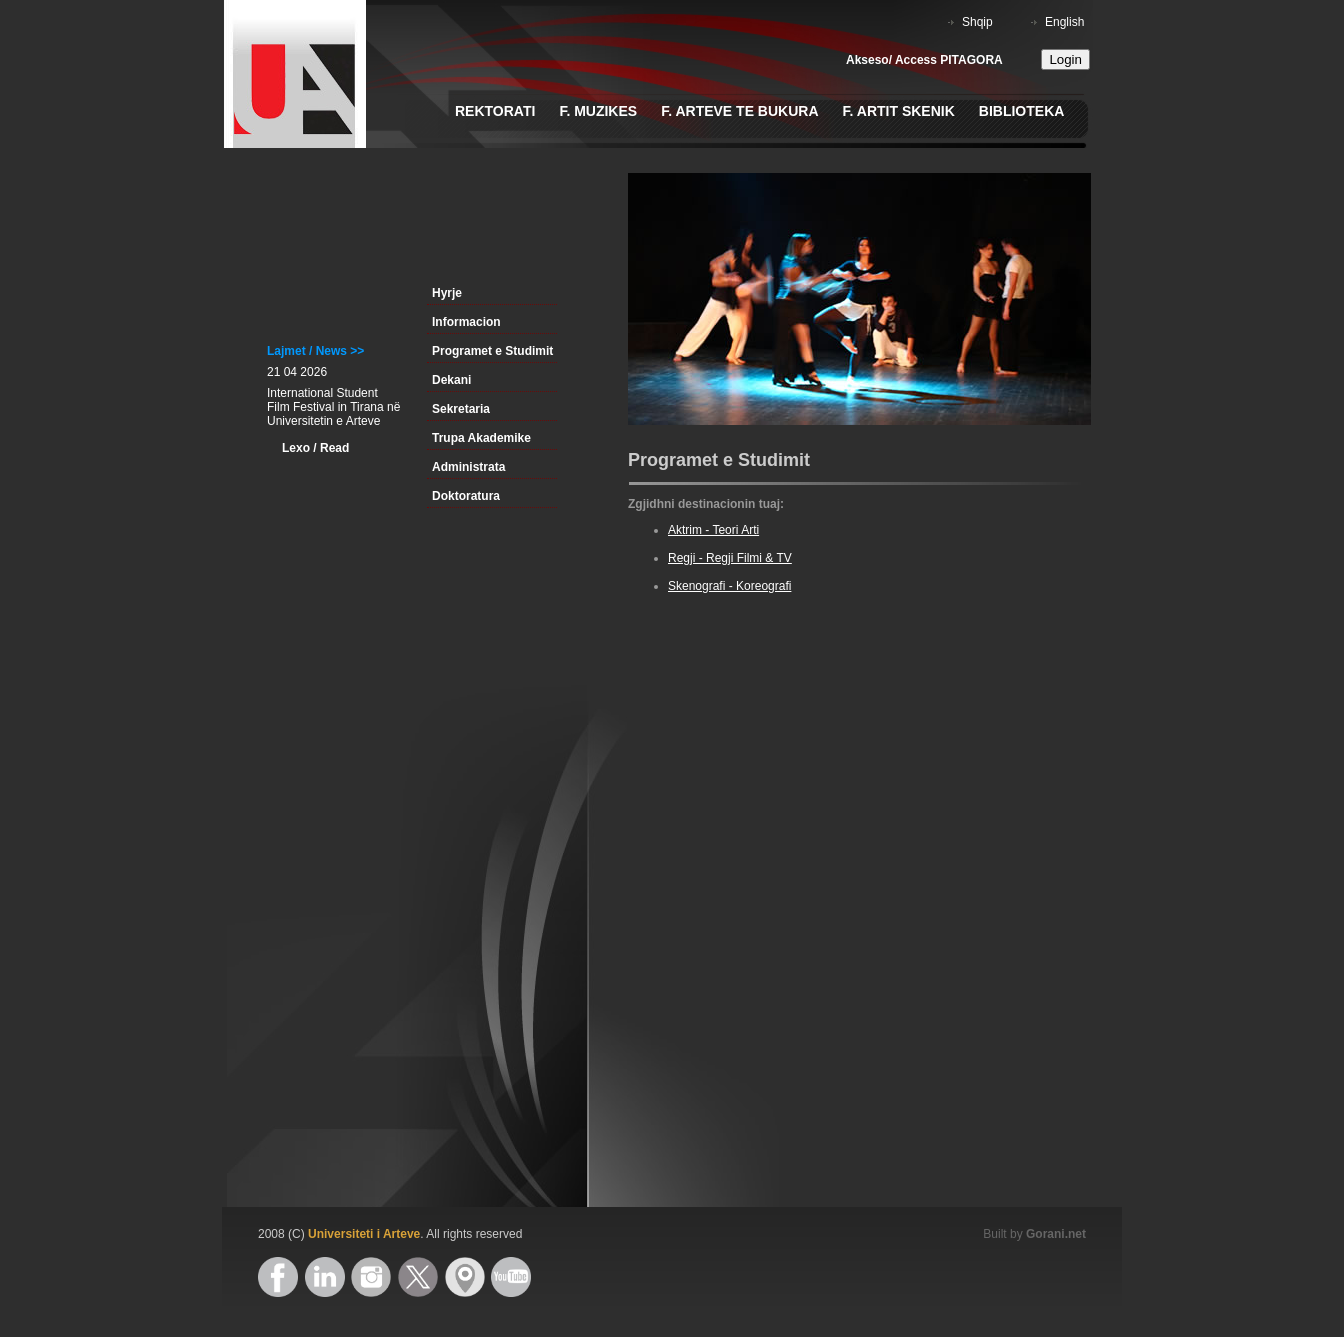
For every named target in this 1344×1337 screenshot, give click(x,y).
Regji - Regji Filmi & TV (730, 558)
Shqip (977, 22)
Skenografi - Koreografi (729, 586)
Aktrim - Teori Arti (713, 530)
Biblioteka (1022, 111)
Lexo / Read (315, 448)
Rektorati (495, 111)
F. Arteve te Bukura (739, 111)
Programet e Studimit (492, 351)
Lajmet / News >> (315, 351)
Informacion (466, 322)
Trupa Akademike (481, 438)
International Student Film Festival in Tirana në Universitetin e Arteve (333, 407)
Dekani (451, 380)
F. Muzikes (598, 111)
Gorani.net (1056, 1234)
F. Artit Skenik (899, 111)
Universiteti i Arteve (364, 1234)
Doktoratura (466, 496)
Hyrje (447, 293)
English (1064, 22)
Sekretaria (461, 409)
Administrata (468, 467)
